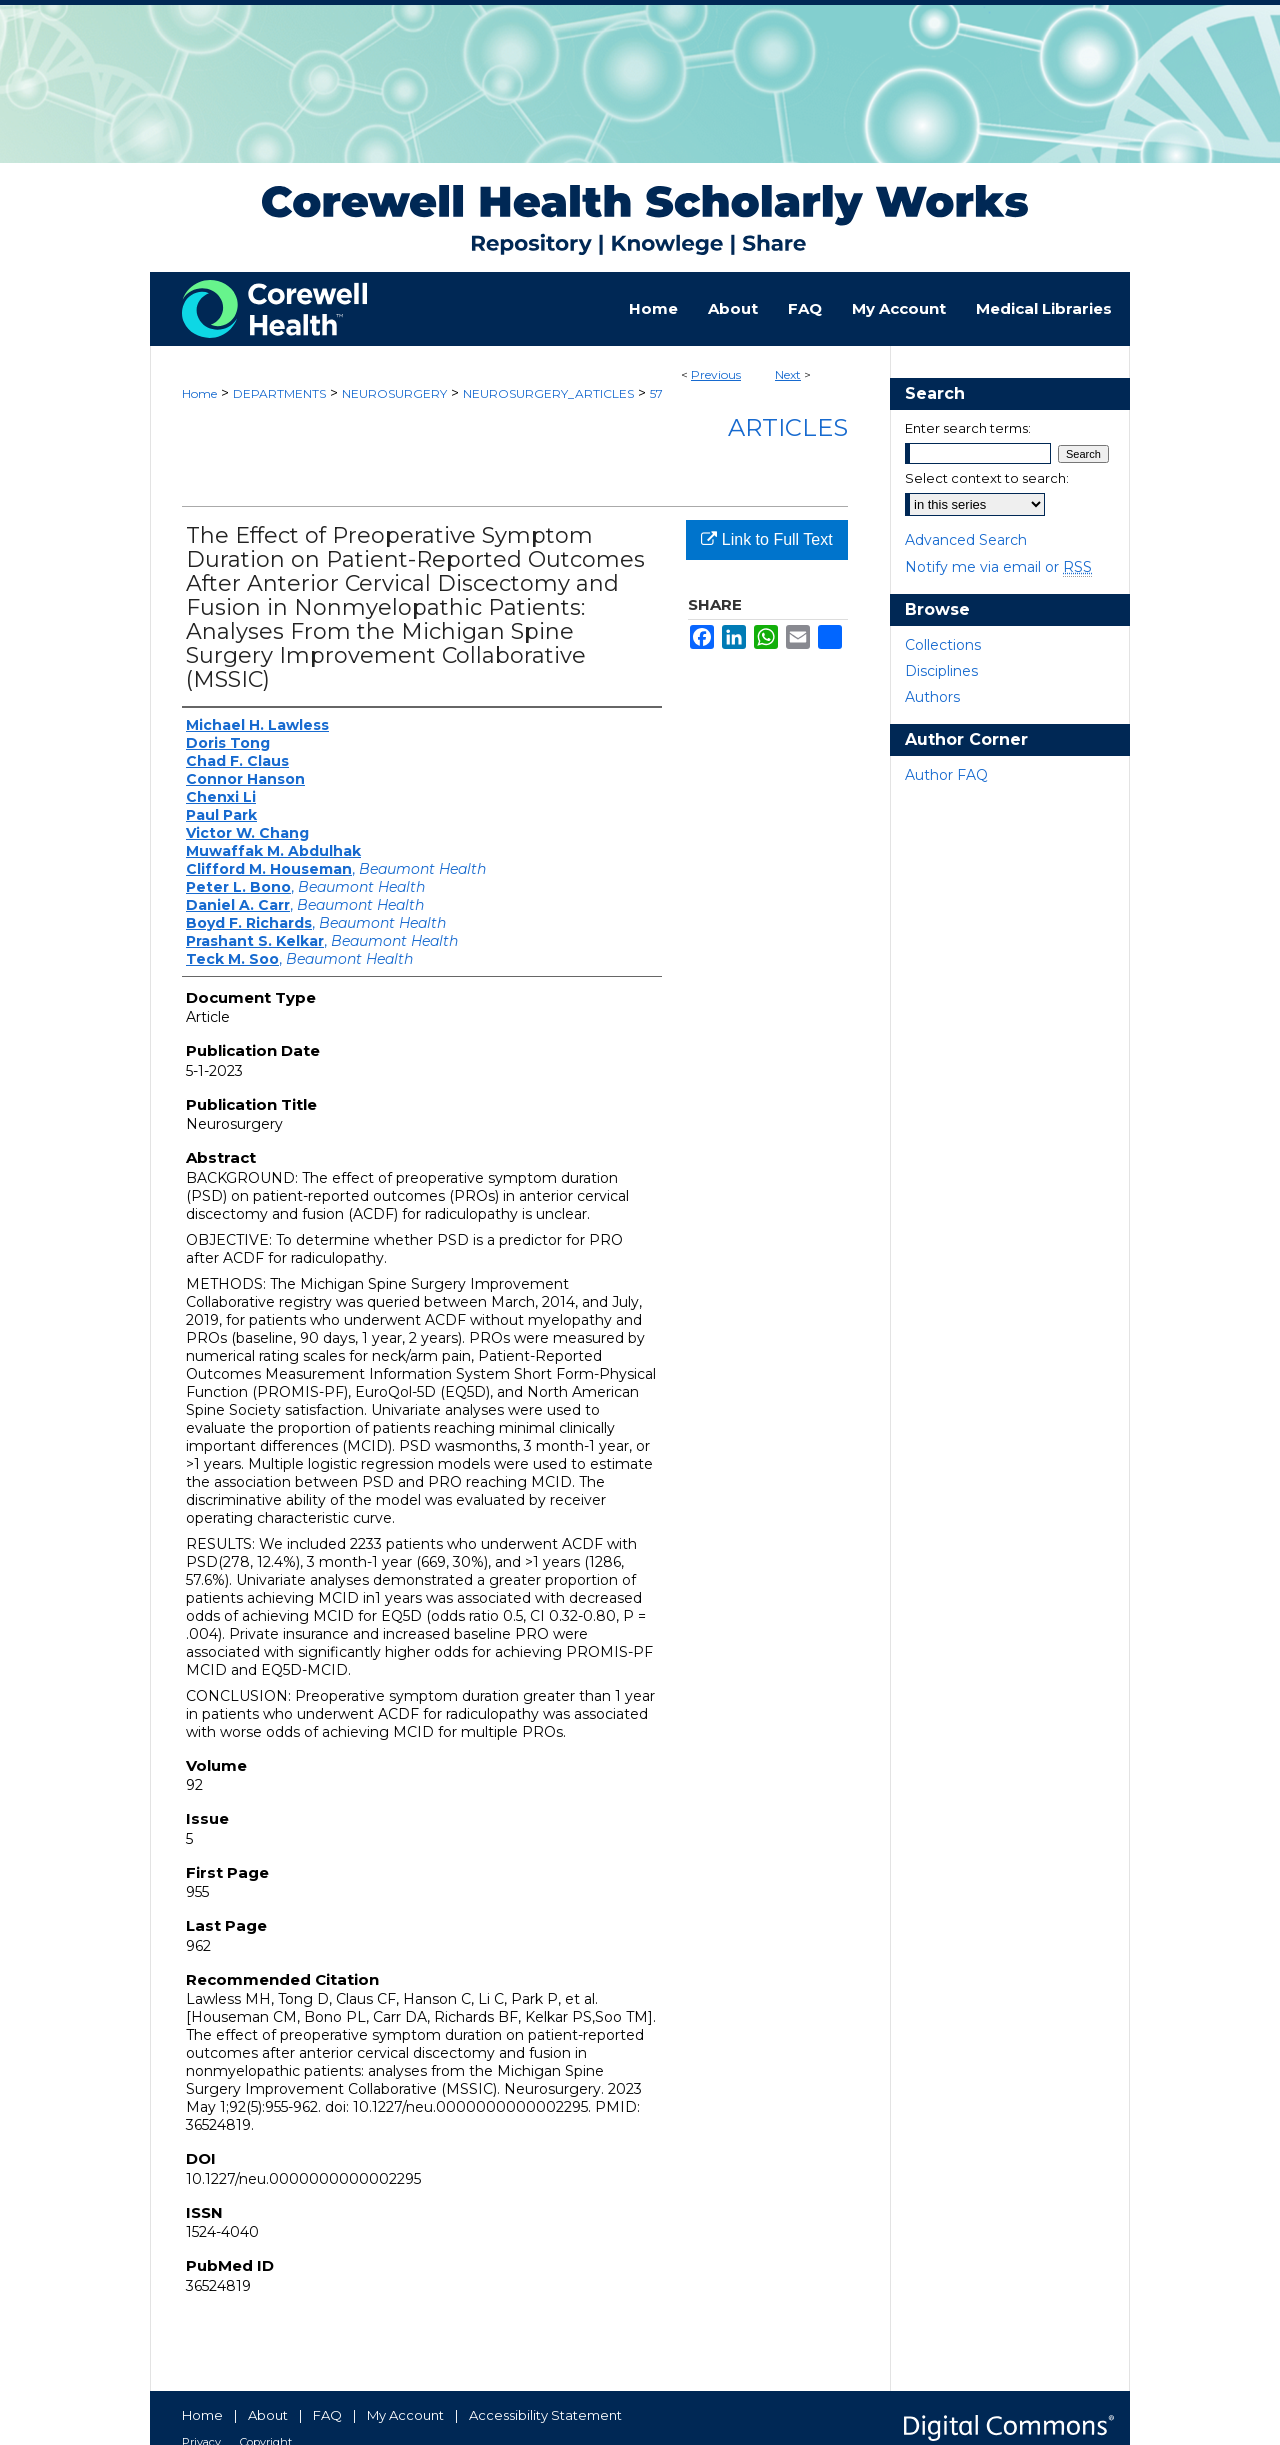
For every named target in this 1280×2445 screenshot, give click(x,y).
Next (788, 374)
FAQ (327, 2415)
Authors (932, 697)
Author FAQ (946, 775)
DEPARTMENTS (279, 393)
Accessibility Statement (545, 2415)
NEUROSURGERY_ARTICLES (548, 393)
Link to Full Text (766, 539)
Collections (943, 645)
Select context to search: (987, 478)
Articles (788, 427)
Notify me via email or (998, 567)
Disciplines (941, 671)
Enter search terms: (968, 428)
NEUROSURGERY (394, 393)
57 (656, 393)
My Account (405, 2415)
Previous (716, 374)
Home (199, 393)
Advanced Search (966, 540)
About (268, 2415)
